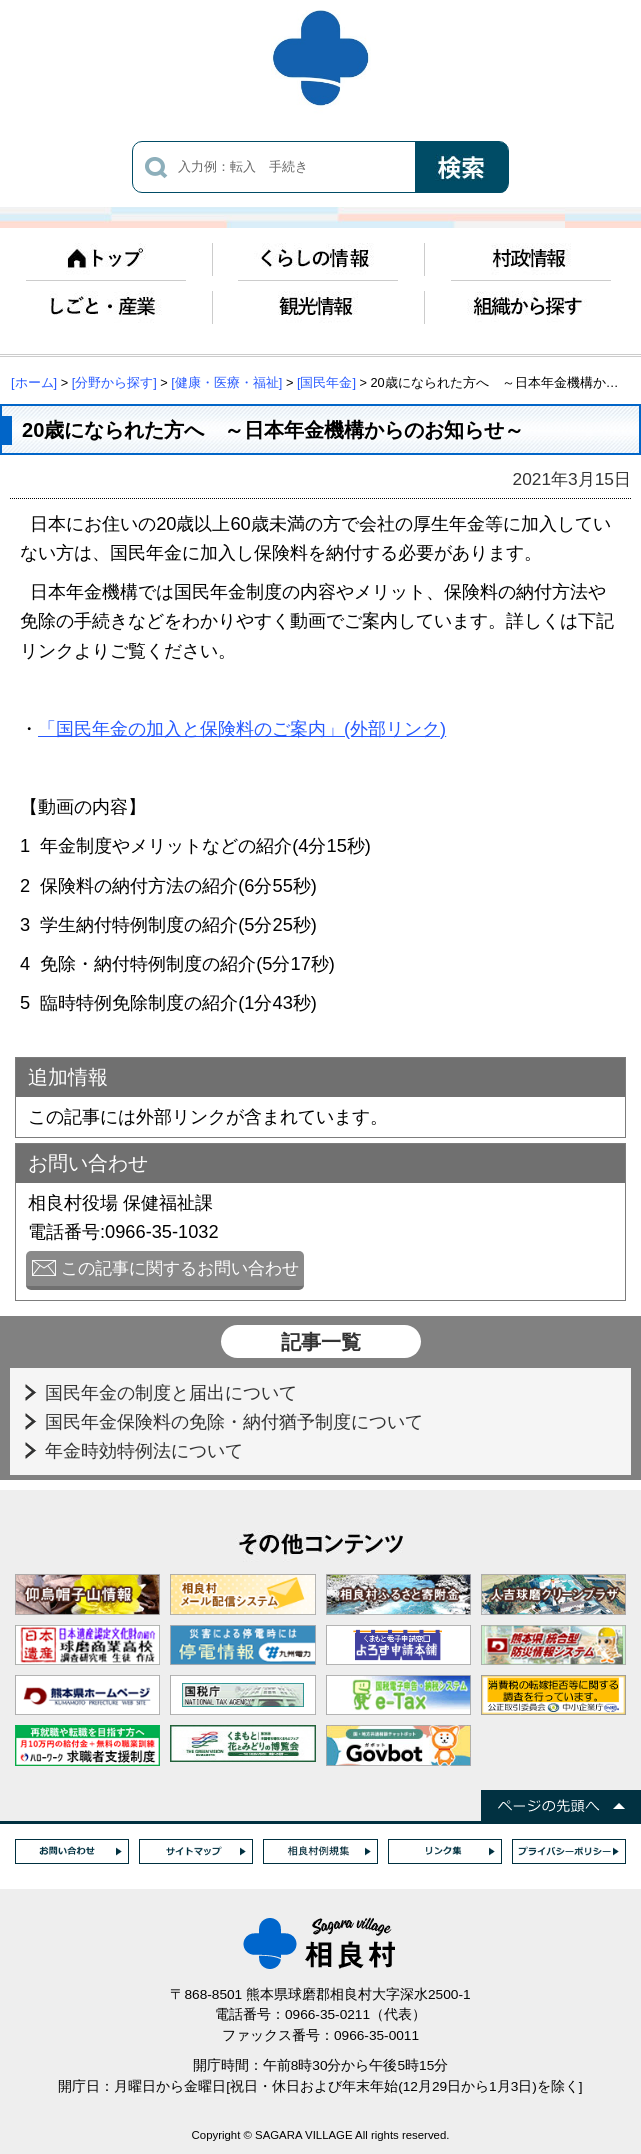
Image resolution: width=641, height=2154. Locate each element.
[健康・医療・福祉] (226, 382)
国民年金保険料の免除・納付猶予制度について (236, 1421)
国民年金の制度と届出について (173, 1392)
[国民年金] (326, 382)
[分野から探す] (114, 382)
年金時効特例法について (146, 1450)
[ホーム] (34, 382)
